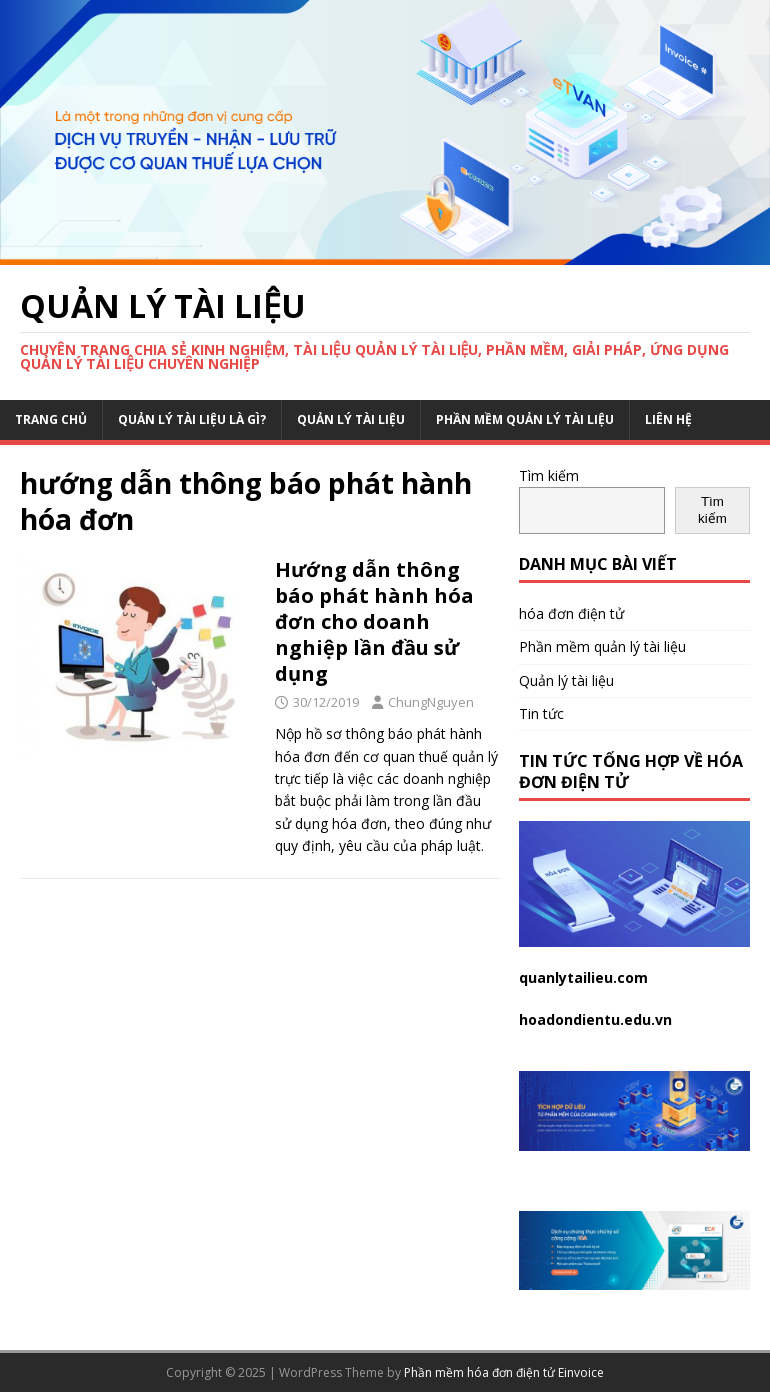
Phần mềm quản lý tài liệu (525, 419)
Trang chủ (51, 419)
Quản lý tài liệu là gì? (192, 419)
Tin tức (541, 713)
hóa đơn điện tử (571, 613)
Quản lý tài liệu (351, 419)
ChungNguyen (431, 702)
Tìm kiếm (549, 475)
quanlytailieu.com (583, 977)
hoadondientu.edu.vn (595, 1019)
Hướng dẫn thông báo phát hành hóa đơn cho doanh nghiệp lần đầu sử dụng (374, 621)
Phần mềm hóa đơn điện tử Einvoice (504, 1372)
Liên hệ (668, 419)
